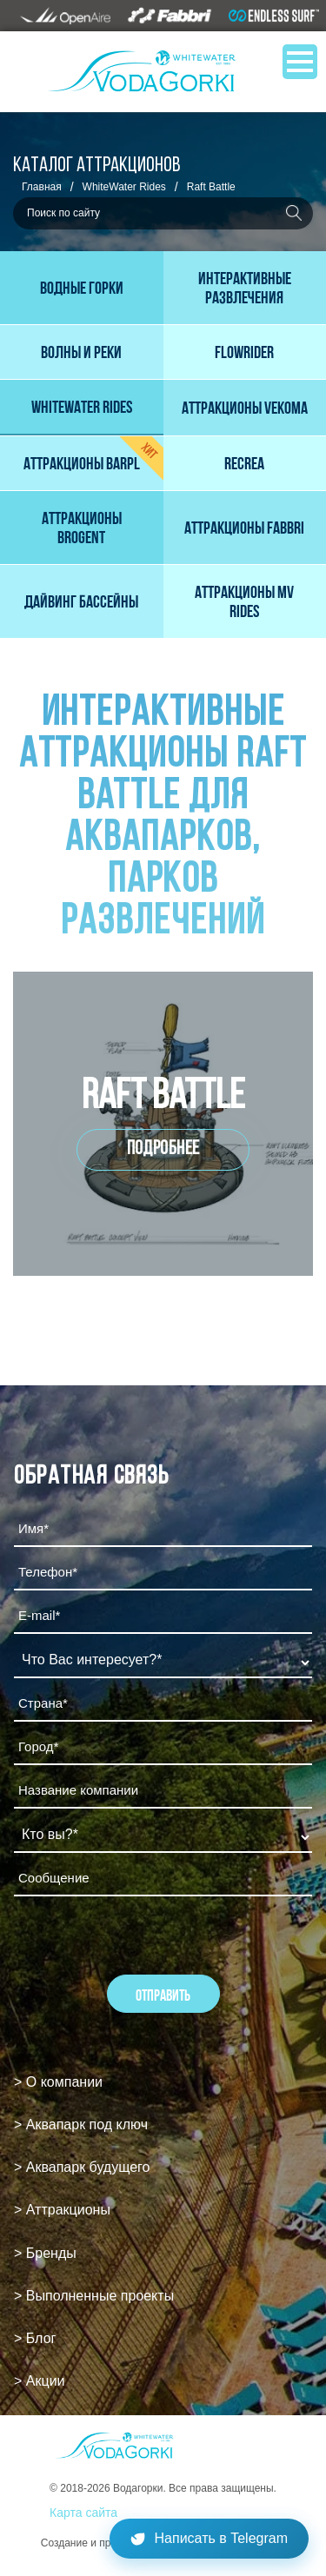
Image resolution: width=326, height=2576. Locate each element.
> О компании (58, 2082)
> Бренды (45, 2253)
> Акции (39, 2381)
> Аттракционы (62, 2209)
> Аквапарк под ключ (81, 2124)
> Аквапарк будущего (82, 2167)
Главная (42, 187)
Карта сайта (83, 2513)
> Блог (35, 2338)
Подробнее (163, 1149)
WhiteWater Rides (124, 187)
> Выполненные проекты (94, 2295)
